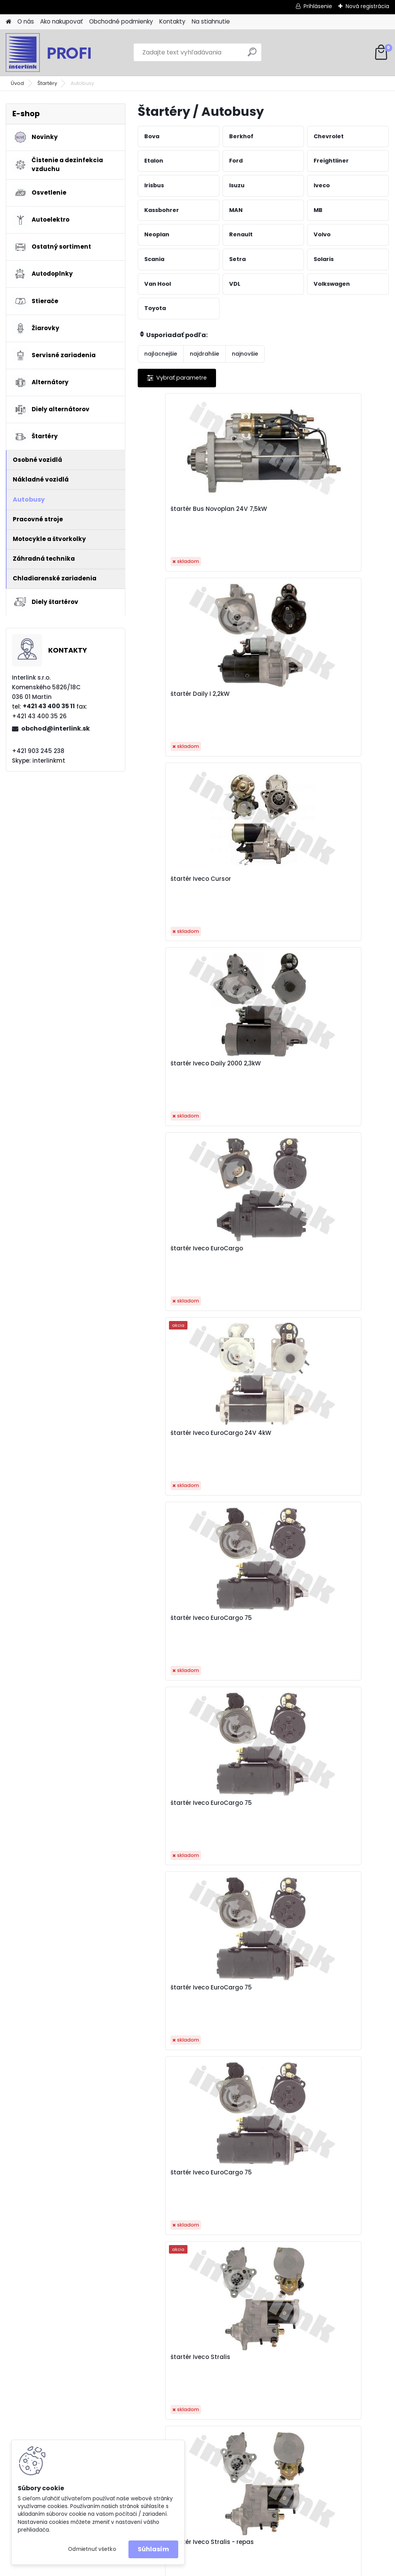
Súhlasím (153, 2549)
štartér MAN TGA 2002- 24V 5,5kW (171, 1624)
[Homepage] (8, 21)
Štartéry (47, 83)
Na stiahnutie (211, 21)
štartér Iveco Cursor (344, 509)
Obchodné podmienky (121, 21)
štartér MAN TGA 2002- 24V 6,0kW (171, 1813)
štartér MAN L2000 (173, 1433)
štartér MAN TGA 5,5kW (255, 1813)
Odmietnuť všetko (92, 2549)
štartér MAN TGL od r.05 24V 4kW (343, 1813)
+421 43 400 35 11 (49, 706)
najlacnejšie (160, 354)
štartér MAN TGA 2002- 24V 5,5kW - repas (341, 1625)
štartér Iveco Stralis (260, 1063)
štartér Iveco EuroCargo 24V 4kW (344, 697)
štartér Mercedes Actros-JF (339, 2183)
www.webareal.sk (229, 2568)
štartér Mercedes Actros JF (256, 2183)
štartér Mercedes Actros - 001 (172, 2183)
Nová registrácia (367, 6)
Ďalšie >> (277, 2265)
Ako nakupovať (61, 21)
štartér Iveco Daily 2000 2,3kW (173, 697)
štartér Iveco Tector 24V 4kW (176, 1252)
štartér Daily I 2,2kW (259, 509)
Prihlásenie (318, 6)
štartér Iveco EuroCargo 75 (166, 882)
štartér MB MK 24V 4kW (341, 1998)
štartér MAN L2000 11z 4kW (262, 1437)
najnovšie (245, 354)
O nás (25, 21)
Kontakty (172, 21)
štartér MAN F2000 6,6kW (341, 1252)
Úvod (17, 83)
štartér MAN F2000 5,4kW (257, 1252)
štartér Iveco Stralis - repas (346, 1067)
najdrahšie (204, 354)
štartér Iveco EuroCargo (249, 697)
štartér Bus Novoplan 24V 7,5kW (178, 513)
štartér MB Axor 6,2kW (262, 1994)
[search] (252, 55)
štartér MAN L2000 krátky (341, 1437)
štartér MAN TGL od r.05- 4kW (175, 1998)
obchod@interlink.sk (55, 728)
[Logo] (59, 52)
